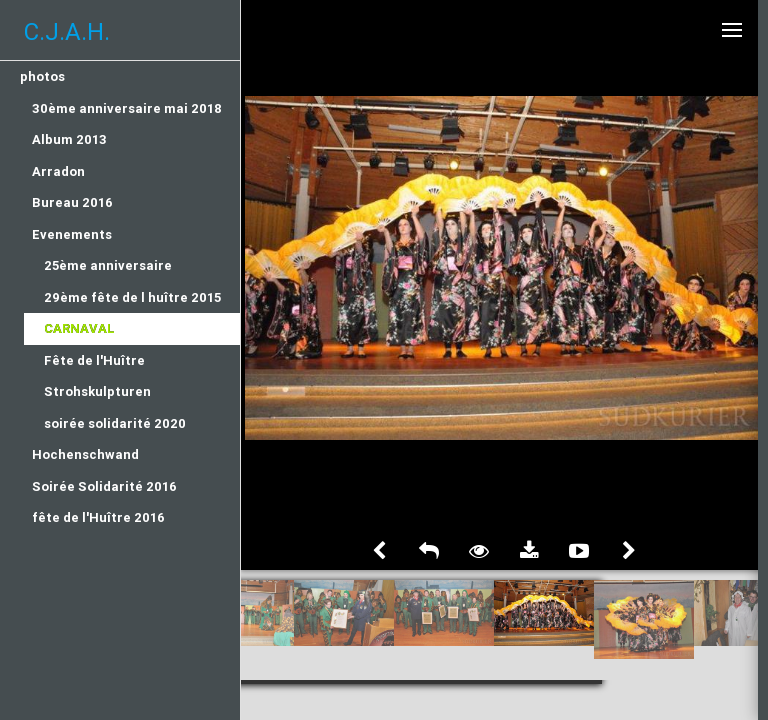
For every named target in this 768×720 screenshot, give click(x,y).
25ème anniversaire (108, 265)
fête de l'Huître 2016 (98, 517)
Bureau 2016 (72, 202)
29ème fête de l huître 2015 (132, 297)
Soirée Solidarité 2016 (104, 486)
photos (42, 76)
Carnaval (79, 328)
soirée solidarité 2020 (115, 423)
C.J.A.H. (67, 31)
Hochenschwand (85, 454)
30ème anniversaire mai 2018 (127, 108)
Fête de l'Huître (94, 360)
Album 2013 (69, 139)
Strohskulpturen (97, 391)
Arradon (58, 171)
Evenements (72, 234)
